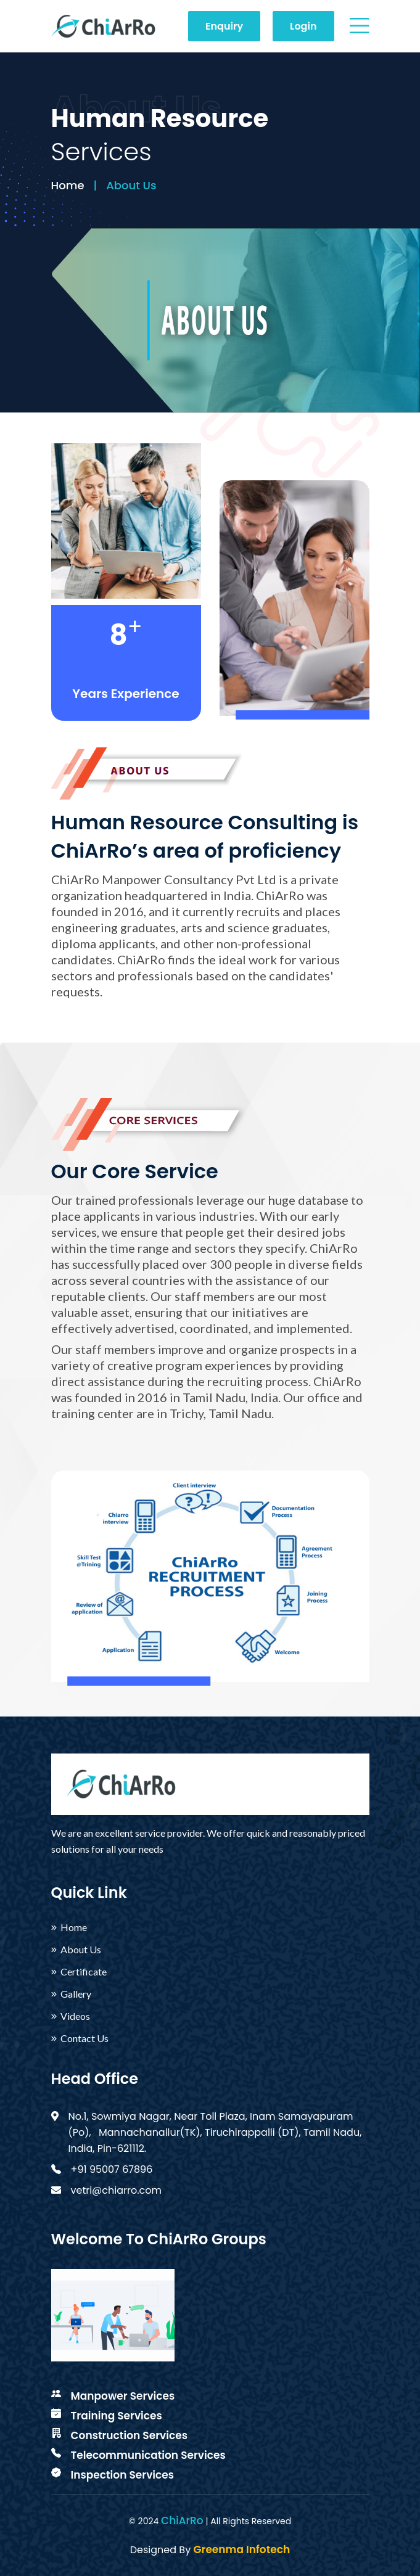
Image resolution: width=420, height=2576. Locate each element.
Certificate (83, 1972)
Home (67, 185)
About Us (80, 1950)
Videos (75, 2016)
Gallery (75, 1994)
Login (303, 26)
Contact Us (84, 2038)
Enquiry (224, 26)
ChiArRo (182, 2520)
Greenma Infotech (241, 2549)
